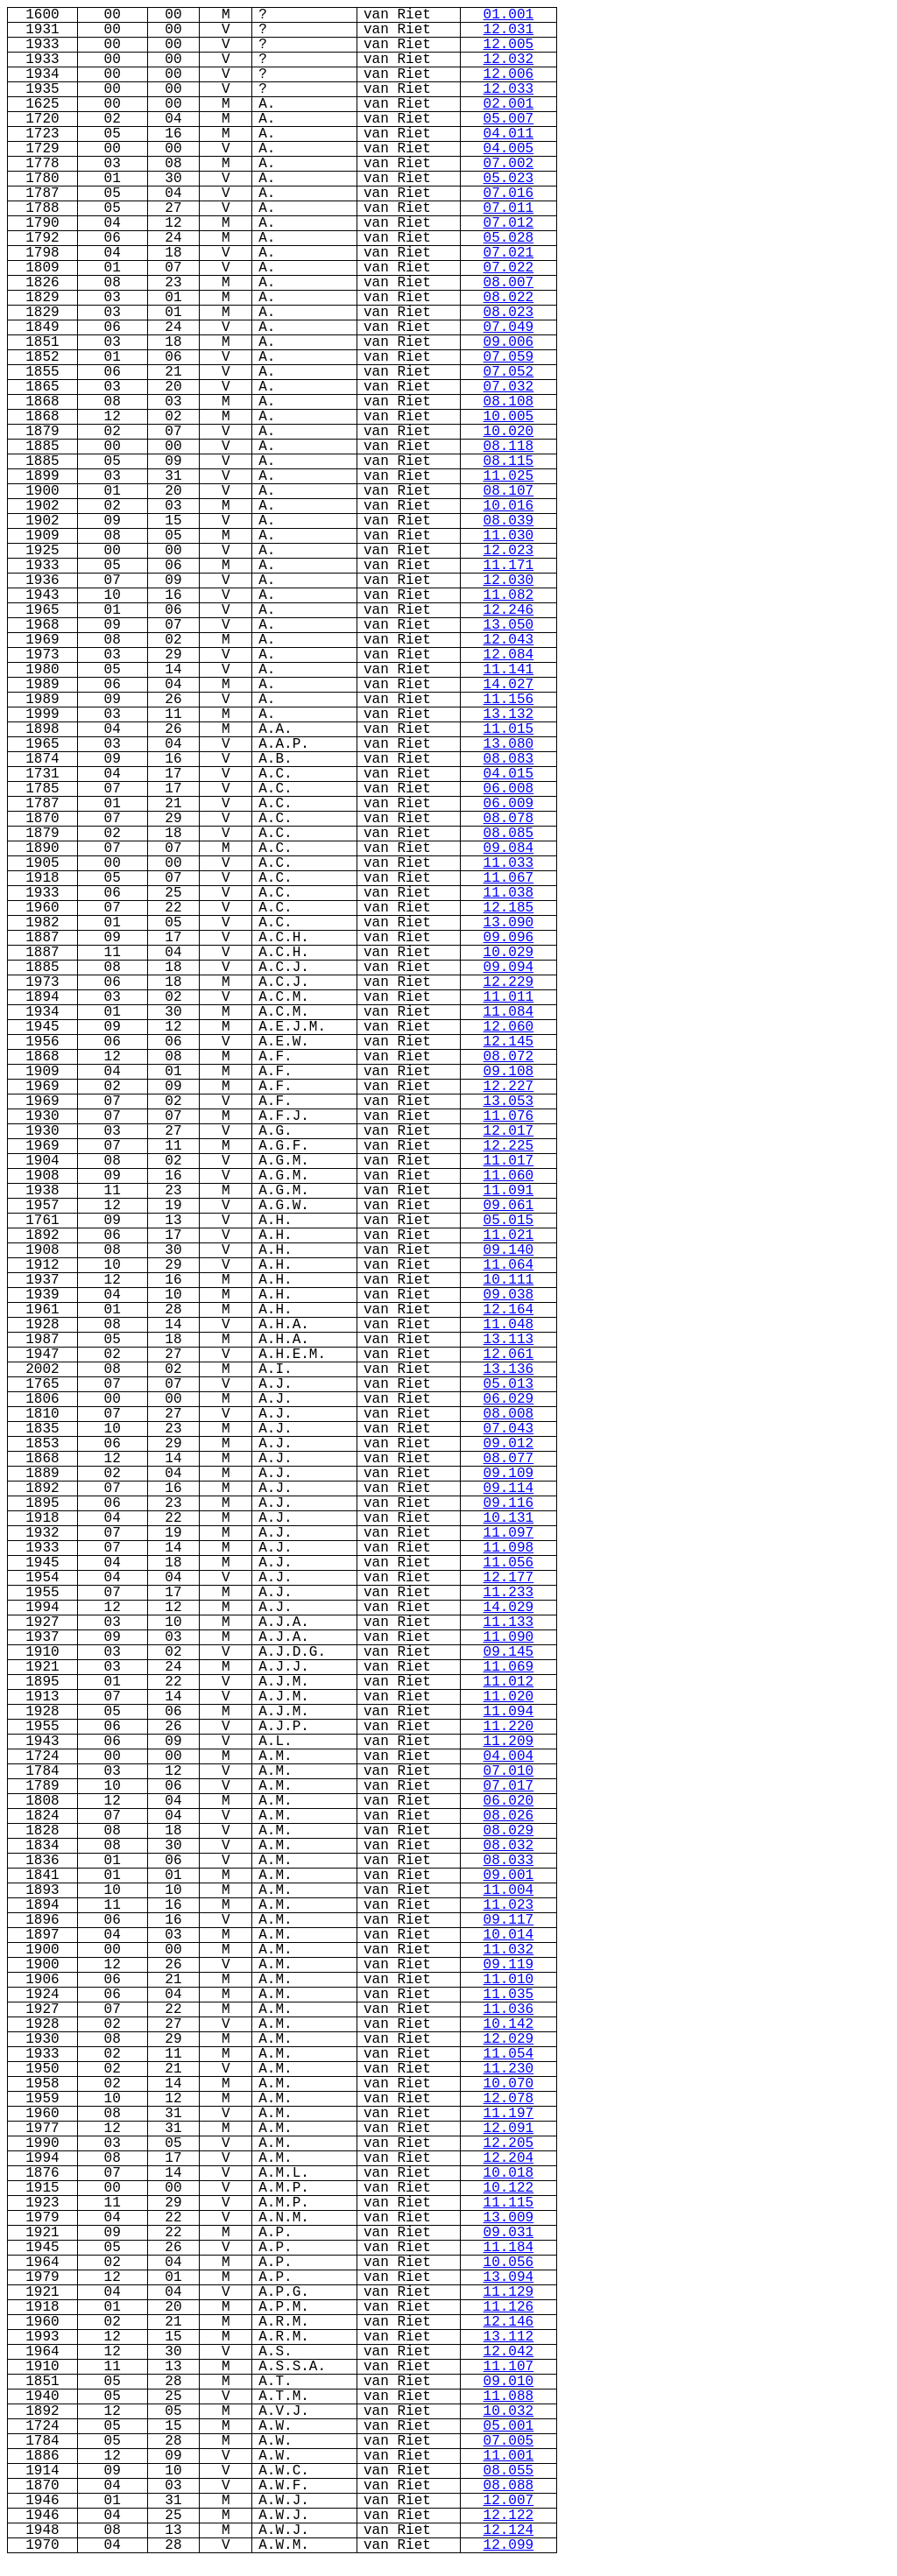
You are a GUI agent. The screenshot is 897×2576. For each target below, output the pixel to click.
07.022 (509, 268)
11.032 (509, 1950)
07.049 (509, 327)
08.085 (509, 833)
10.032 (509, 2411)
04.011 (509, 134)
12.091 (509, 2128)
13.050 (509, 625)
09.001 (509, 1875)
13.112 (509, 2337)
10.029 (509, 953)
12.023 (509, 551)
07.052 (509, 372)
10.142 (509, 2024)
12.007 (509, 2501)
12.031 (509, 30)
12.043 (509, 640)
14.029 (509, 1607)
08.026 (509, 1816)
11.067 (509, 878)
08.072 (509, 1057)
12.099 (509, 2545)
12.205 (509, 2143)
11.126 (509, 2307)
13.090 (509, 923)
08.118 (509, 446)
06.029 (509, 1399)
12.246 (509, 610)
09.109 (509, 1474)
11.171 (509, 566)
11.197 (509, 2114)
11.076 (509, 1116)
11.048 (509, 1325)
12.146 (509, 2322)
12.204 (509, 2158)
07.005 (509, 2441)
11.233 (509, 1593)
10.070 (509, 2084)
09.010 (509, 2381)
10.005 (509, 417)
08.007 (509, 283)
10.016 (509, 506)
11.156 (509, 699)
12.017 (509, 1131)
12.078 (509, 2099)
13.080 (509, 744)
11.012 (509, 1682)
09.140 (509, 1250)
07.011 (509, 208)
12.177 (509, 1578)
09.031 (509, 2233)
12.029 (509, 2039)
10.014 (509, 1935)
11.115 (509, 2203)
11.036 (509, 2009)
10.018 (509, 2173)
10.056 (509, 2262)
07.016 (509, 193)
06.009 (509, 804)
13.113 (509, 1340)
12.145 (509, 1042)
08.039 (509, 521)
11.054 (509, 2054)
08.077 (509, 1459)
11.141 (509, 670)
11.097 (509, 1533)
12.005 (509, 45)
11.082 (509, 595)
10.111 (509, 1280)
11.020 (509, 1697)
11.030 (509, 536)
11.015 (509, 729)
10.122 (509, 2188)
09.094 (509, 967)
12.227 (509, 1086)
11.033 (509, 863)
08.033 (509, 1861)
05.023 (509, 179)
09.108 (509, 1072)
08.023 (509, 312)
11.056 (509, 1563)
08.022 (509, 298)
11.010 (509, 1980)
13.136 (509, 1369)
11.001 (509, 2456)
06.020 (509, 1801)
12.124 (509, 2530)
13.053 (509, 1101)
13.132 (509, 714)
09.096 (509, 938)
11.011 (509, 997)
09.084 (509, 848)
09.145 (509, 1652)
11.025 (509, 476)
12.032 (509, 59)
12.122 (509, 2515)
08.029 (509, 1831)
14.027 (509, 685)
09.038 (509, 1295)
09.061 (509, 1206)
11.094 (509, 1712)
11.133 (509, 1622)
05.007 (509, 119)
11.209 (509, 1741)
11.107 (509, 2367)
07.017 (509, 1786)
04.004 (509, 1756)
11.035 (509, 1994)
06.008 (509, 789)
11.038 (509, 893)
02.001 (509, 104)
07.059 (509, 357)
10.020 (509, 432)
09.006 (509, 342)
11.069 (509, 1667)
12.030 (509, 580)
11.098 (509, 1548)
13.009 (509, 2218)
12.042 (509, 2352)
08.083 (509, 759)
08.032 (509, 1846)
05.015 (509, 1220)
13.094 (509, 2277)
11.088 (509, 2396)
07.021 (509, 253)
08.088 (509, 2486)
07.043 (509, 1429)
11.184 (509, 2248)
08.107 (509, 491)
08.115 (509, 461)
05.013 (509, 1384)
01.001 (509, 15)
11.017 (509, 1161)
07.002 (509, 164)
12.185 (509, 908)
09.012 (509, 1444)
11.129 (509, 2292)
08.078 (509, 819)
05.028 (509, 238)
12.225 (509, 1146)
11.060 (509, 1176)
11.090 (509, 1637)
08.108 (509, 402)
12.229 (509, 982)
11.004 (509, 1890)
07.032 (509, 387)
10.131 (509, 1518)
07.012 (509, 223)
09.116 (509, 1503)
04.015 (509, 774)
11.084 (509, 1012)
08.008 (509, 1414)
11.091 (509, 1191)
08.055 (509, 2471)
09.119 (509, 1965)
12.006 (509, 74)
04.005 (509, 149)
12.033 (509, 89)
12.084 (509, 655)
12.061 (509, 1354)
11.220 (509, 1727)
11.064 (509, 1265)
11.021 (509, 1235)
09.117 (509, 1920)
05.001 (509, 2426)
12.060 (509, 1027)
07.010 (509, 1771)
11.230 (509, 2069)
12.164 (509, 1310)
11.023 (509, 1905)
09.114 (509, 1488)
